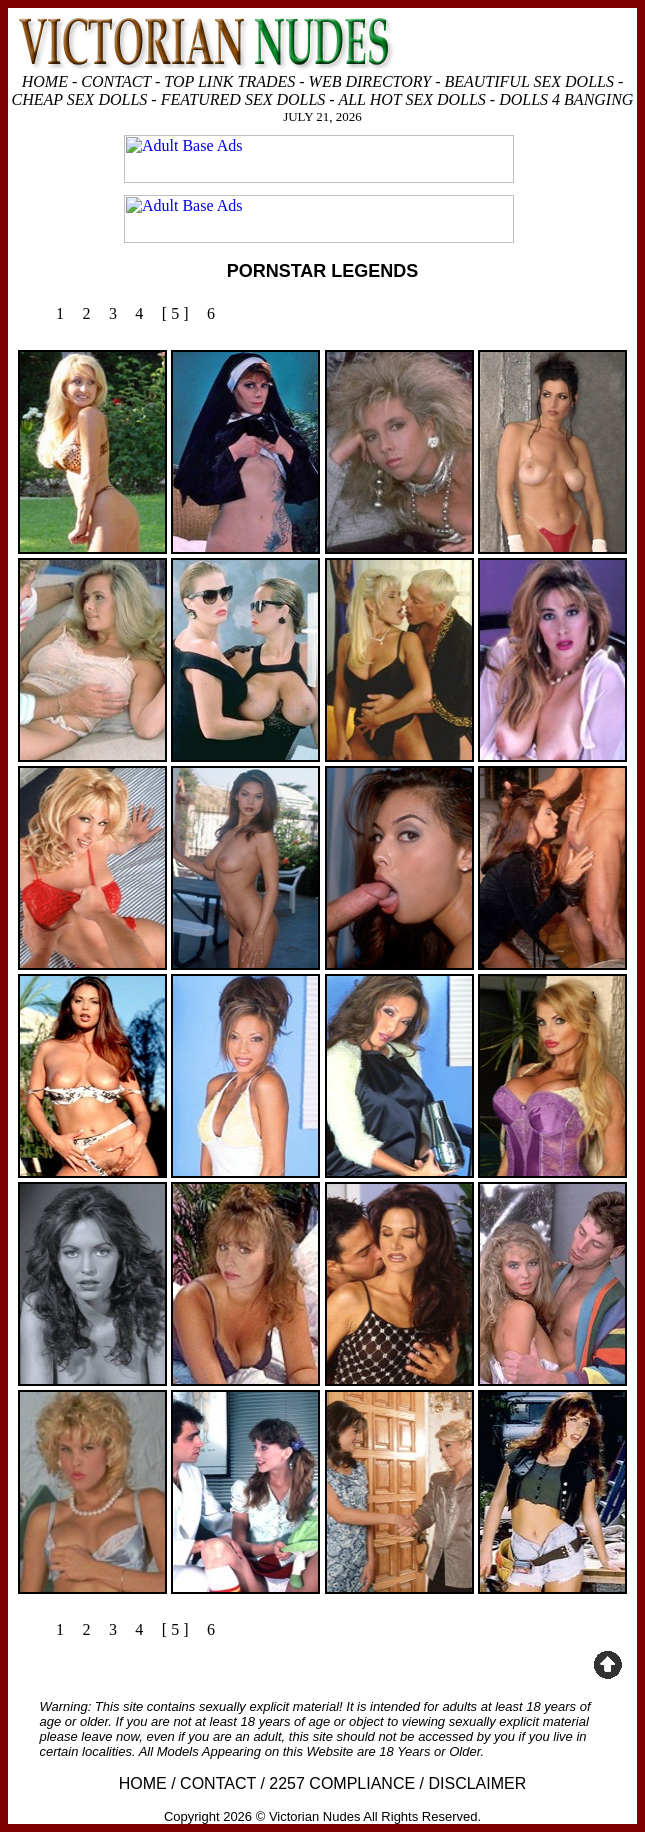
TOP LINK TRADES (229, 81)
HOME (45, 81)
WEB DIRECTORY (370, 81)
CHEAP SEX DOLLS (80, 99)
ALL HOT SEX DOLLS (411, 99)
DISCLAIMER (477, 1783)
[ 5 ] (175, 313)
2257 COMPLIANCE (342, 1783)
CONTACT (116, 81)
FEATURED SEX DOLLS (243, 99)
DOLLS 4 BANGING (566, 99)
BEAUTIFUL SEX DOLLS (529, 81)
